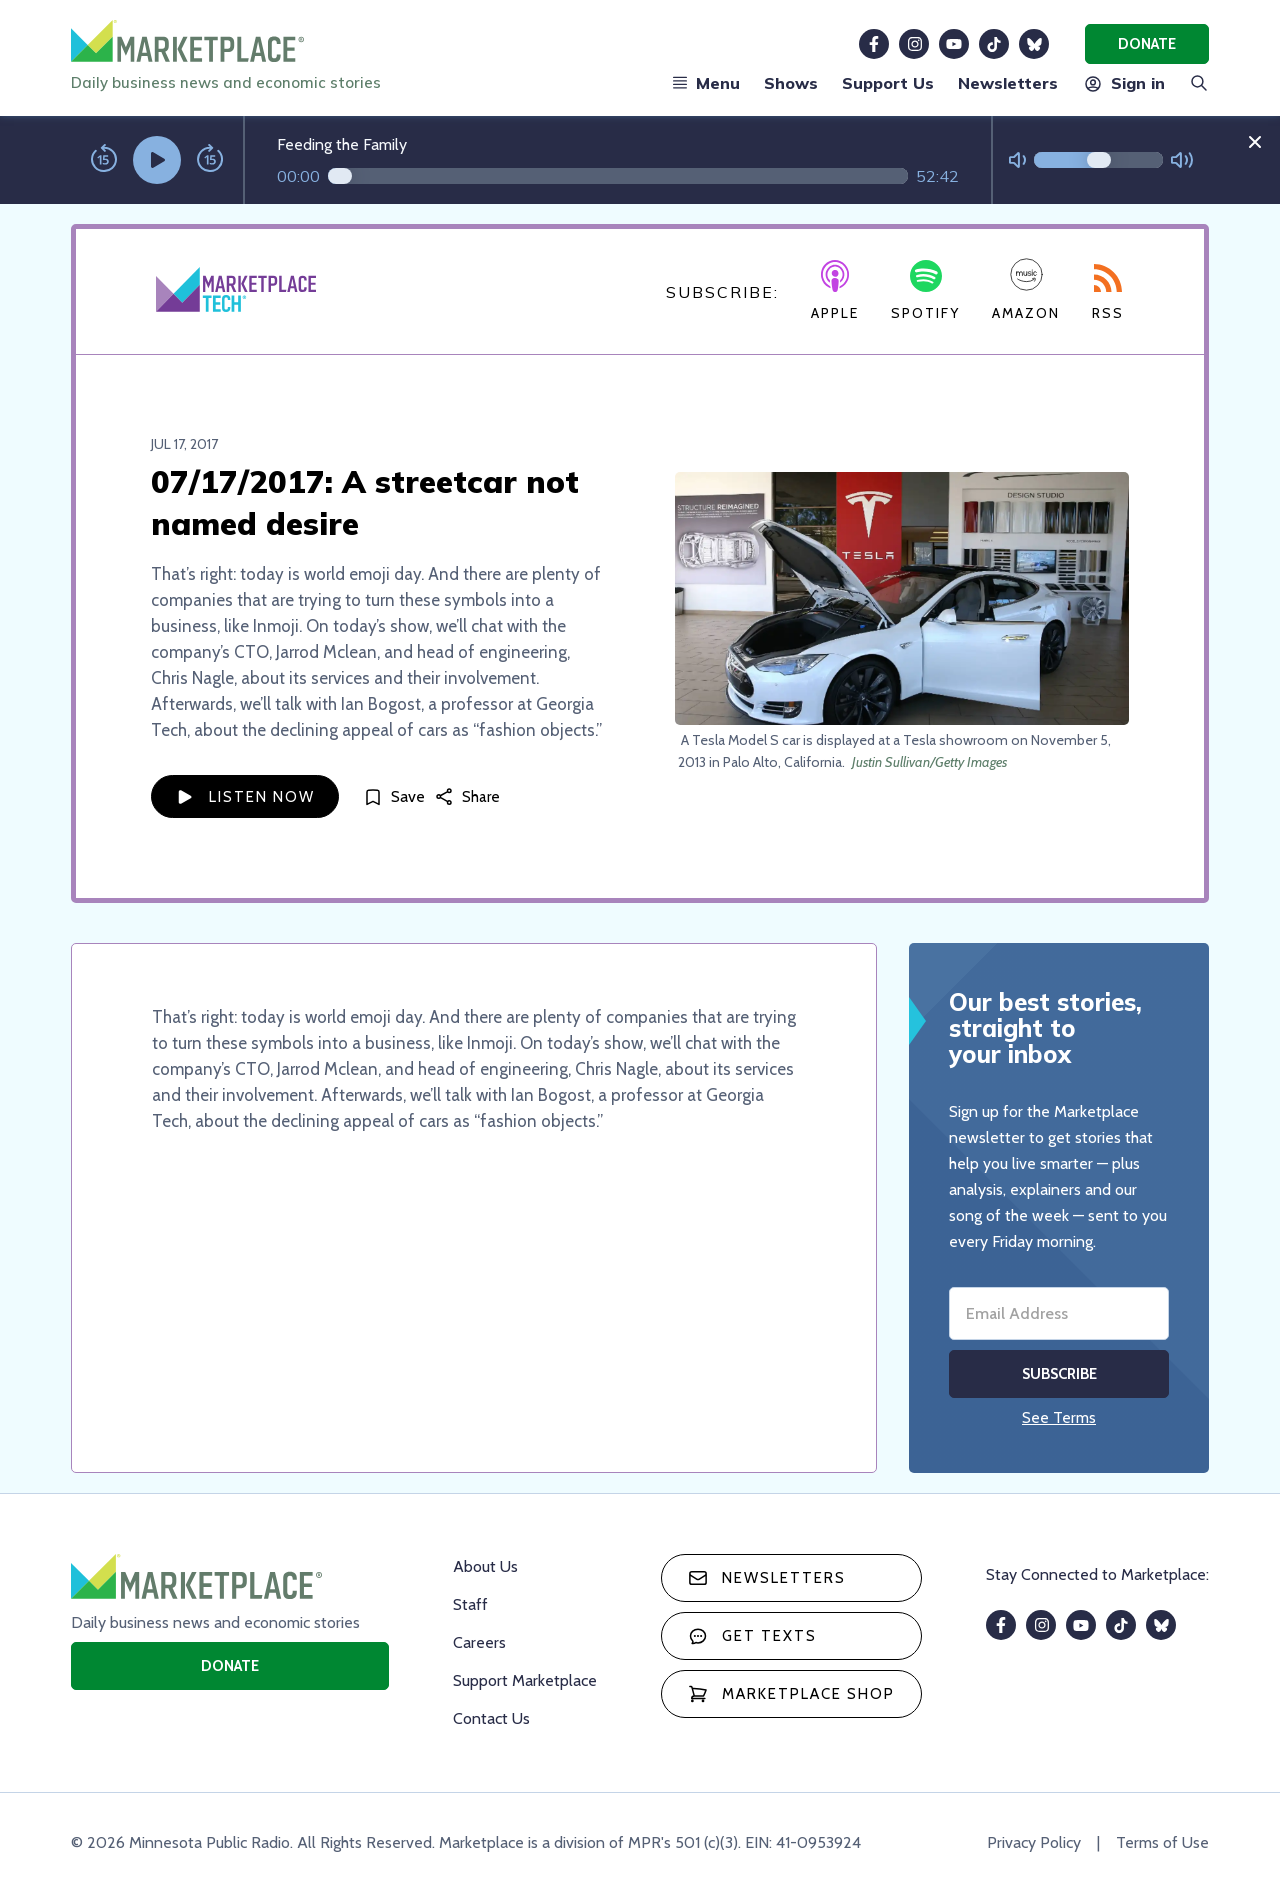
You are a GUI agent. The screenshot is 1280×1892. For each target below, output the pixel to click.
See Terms (1059, 1417)
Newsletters (1008, 83)
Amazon (1026, 289)
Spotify (925, 291)
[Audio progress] (618, 176)
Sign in (1123, 83)
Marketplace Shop (791, 1694)
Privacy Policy (1034, 1842)
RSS (1108, 293)
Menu (706, 83)
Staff (470, 1604)
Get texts (752, 1636)
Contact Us (491, 1718)
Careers (479, 1642)
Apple (835, 291)
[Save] (394, 796)
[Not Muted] (1017, 160)
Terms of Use (1162, 1842)
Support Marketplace (525, 1680)
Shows (791, 83)
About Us (485, 1566)
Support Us (888, 83)
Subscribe (1059, 1374)
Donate (1147, 44)
